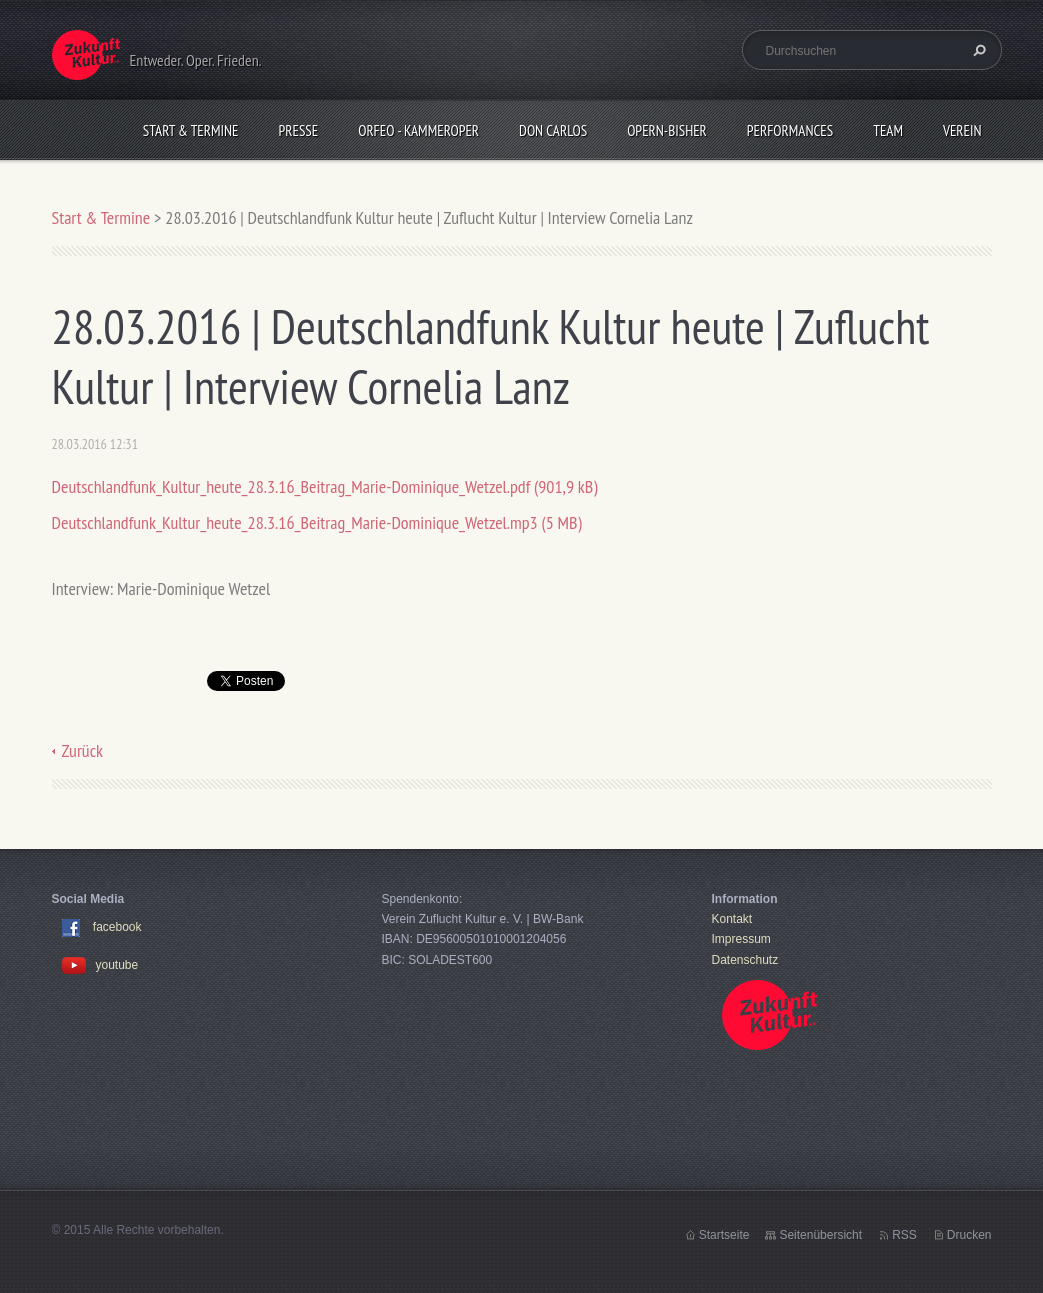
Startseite (724, 1235)
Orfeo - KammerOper (418, 130)
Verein (962, 130)
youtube (100, 965)
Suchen (977, 50)
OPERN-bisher (667, 130)
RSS (904, 1235)
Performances (790, 130)
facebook (117, 927)
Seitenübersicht (820, 1235)
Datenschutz (745, 960)
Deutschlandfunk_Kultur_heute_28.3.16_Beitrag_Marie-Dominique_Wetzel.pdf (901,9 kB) (325, 486)
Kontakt (732, 919)
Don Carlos (553, 130)
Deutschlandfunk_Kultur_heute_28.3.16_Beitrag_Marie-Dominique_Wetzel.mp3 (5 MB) (317, 522)
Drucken (969, 1235)
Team (888, 130)
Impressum (741, 939)
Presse (299, 130)
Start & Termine (191, 130)
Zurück (83, 750)
